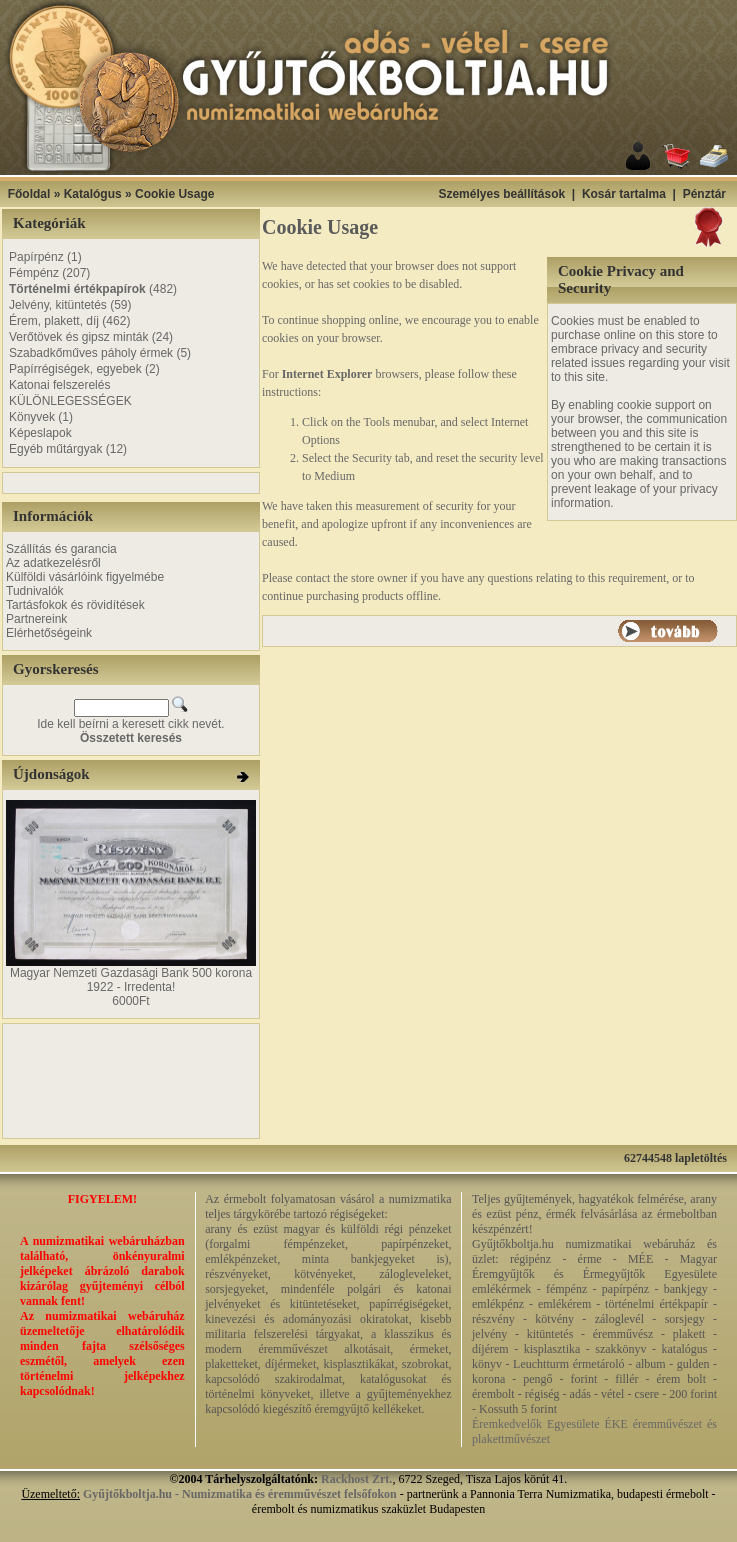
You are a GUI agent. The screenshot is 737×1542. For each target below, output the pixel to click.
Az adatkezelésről (53, 563)
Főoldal (29, 194)
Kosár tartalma (624, 194)
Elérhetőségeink (49, 633)
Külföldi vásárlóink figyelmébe (85, 577)
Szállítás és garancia (61, 549)
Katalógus (93, 194)
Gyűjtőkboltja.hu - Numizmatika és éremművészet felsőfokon (240, 1494)
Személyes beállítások (501, 194)
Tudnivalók (35, 591)
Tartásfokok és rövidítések (75, 605)
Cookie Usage (174, 194)
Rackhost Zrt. (356, 1479)
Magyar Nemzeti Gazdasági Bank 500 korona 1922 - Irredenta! (131, 980)
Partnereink (36, 619)
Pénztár (704, 194)
